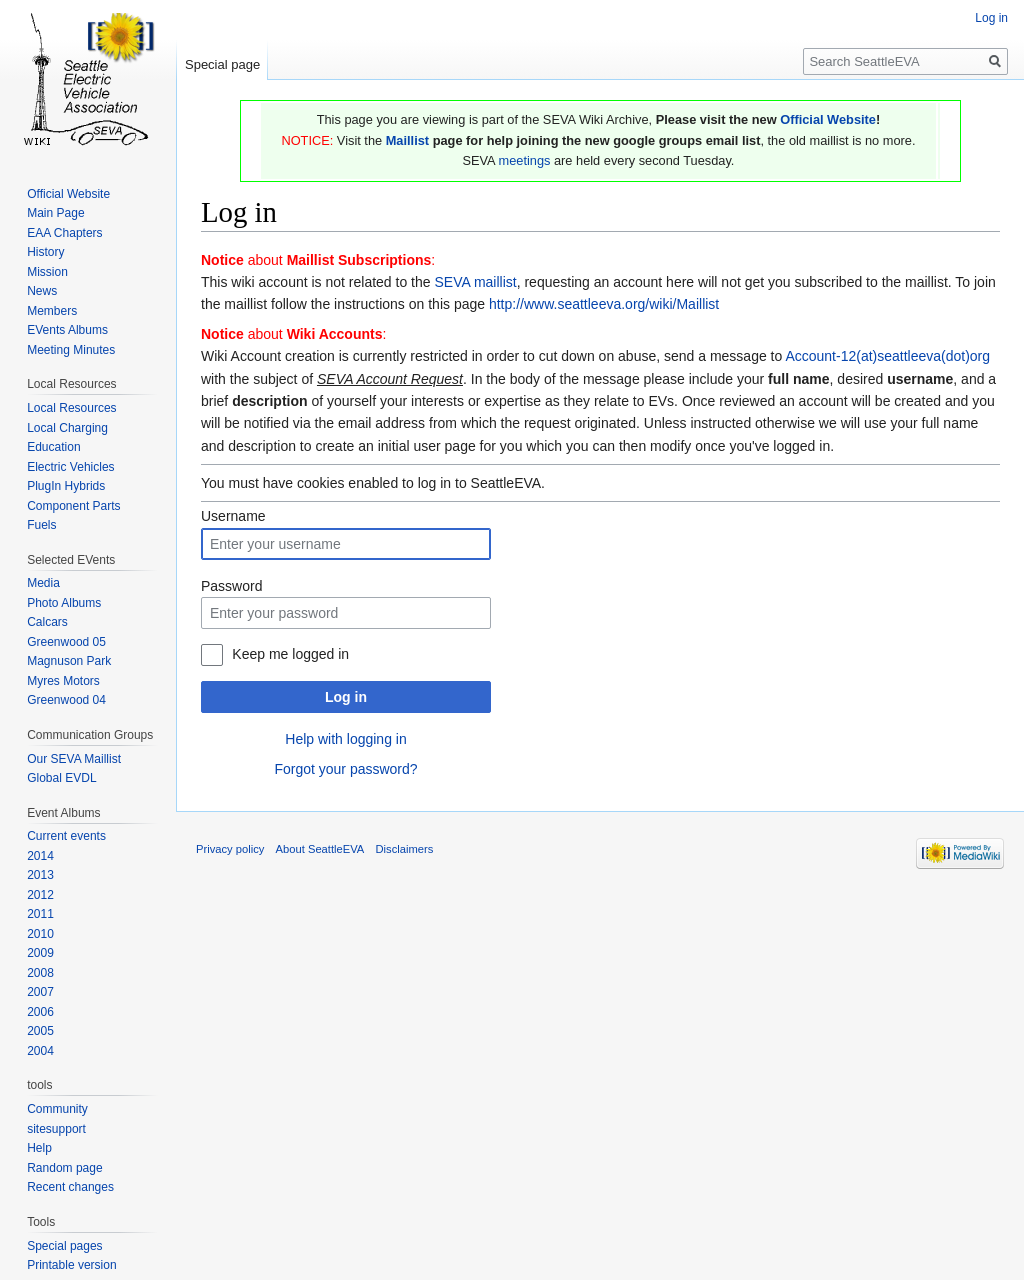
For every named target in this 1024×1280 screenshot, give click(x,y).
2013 (40, 875)
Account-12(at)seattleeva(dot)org (887, 356)
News (42, 291)
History (45, 252)
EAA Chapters (64, 233)
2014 (40, 856)
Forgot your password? (345, 769)
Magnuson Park (69, 661)
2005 (40, 1031)
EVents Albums (67, 330)
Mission (47, 272)
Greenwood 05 (66, 642)
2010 (40, 934)
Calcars (47, 622)
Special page (222, 64)
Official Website (828, 119)
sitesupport (56, 1129)
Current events (66, 836)
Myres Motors (63, 681)
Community (57, 1109)
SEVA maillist (475, 282)
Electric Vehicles (70, 467)
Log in (346, 697)
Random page (64, 1168)
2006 (40, 1012)
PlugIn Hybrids (66, 486)
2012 (40, 895)
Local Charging (67, 428)
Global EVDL (61, 778)
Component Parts (73, 506)
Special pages (64, 1246)
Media (43, 583)
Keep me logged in (290, 654)
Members (52, 311)
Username (233, 516)
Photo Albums (64, 603)
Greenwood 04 (66, 700)
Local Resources (71, 408)
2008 (40, 973)
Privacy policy (230, 849)
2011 (40, 914)
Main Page (55, 213)
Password (231, 586)
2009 (40, 953)
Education (53, 447)
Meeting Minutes (71, 350)
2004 (40, 1051)
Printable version (71, 1265)
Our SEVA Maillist (74, 759)
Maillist (407, 140)
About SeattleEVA (320, 849)
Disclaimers (405, 849)
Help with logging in (345, 739)
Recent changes (70, 1187)
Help (39, 1148)
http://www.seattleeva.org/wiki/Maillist (604, 304)
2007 (40, 992)
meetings (524, 160)
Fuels (41, 525)
